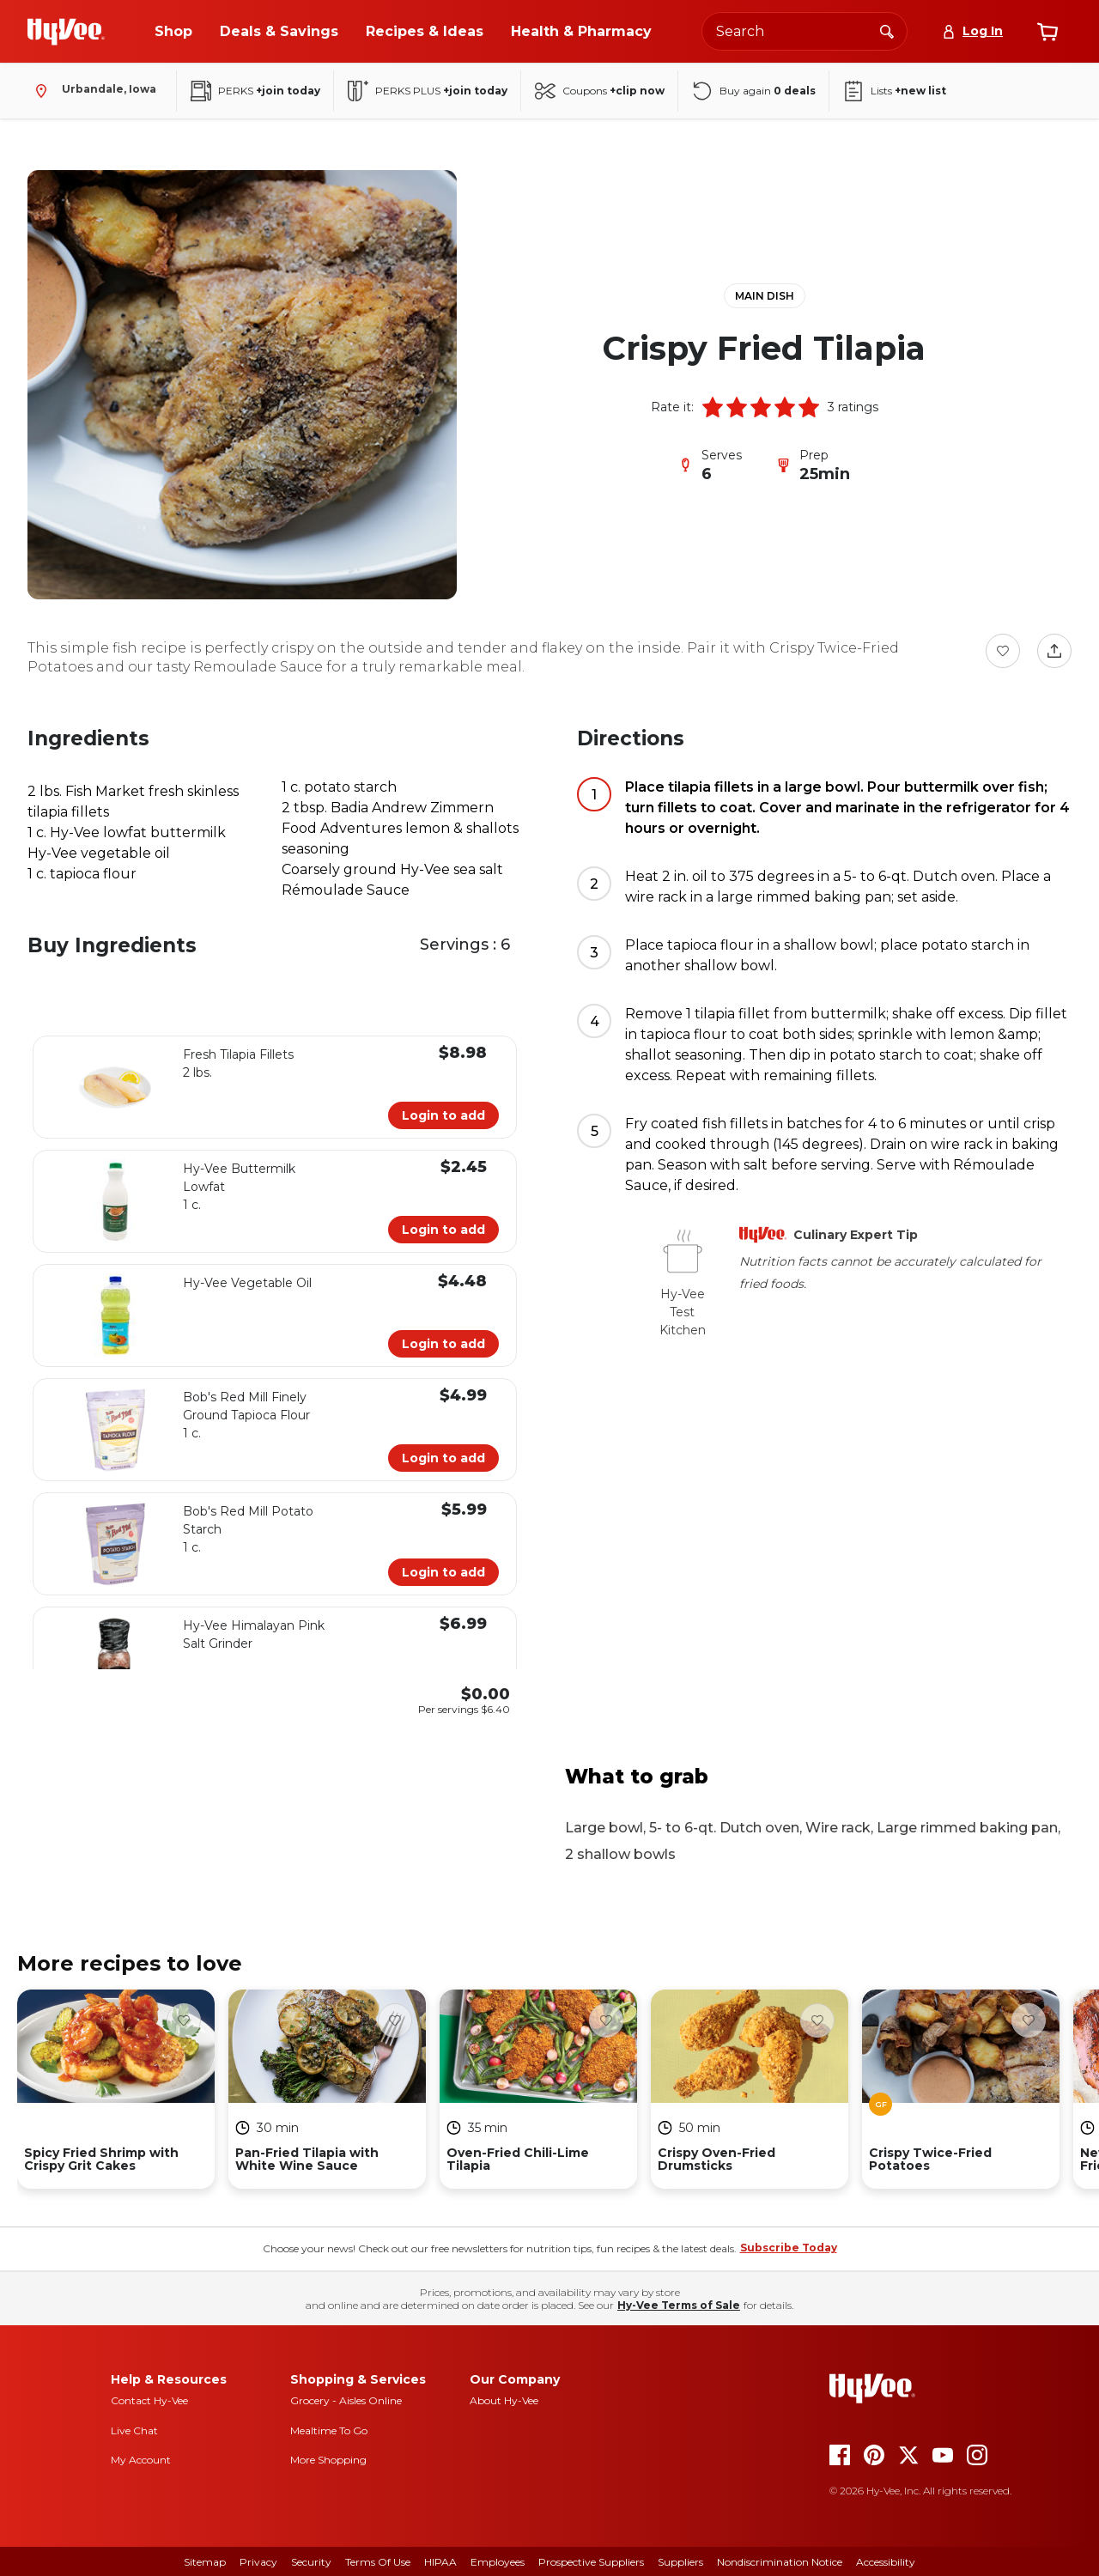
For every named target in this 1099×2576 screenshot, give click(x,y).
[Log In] (972, 31)
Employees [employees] (498, 2561)
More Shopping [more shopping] (328, 2459)
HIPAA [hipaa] (440, 2561)
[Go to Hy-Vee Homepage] (66, 32)
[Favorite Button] (1003, 651)
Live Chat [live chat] (134, 2430)
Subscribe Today (788, 2247)
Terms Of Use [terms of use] (377, 2561)
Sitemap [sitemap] (205, 2561)
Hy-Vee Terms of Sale (678, 2305)
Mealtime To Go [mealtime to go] (328, 2430)
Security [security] (311, 2561)
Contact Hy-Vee (149, 2400)
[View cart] (1047, 32)
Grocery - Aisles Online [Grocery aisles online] (346, 2400)
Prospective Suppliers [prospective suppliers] (591, 2561)
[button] (713, 407)
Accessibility (885, 2561)
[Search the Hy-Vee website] (804, 31)
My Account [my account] (141, 2459)
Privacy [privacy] (258, 2561)
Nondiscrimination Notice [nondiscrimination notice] (779, 2561)
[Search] (887, 31)
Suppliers (680, 2561)
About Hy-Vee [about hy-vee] (504, 2400)
